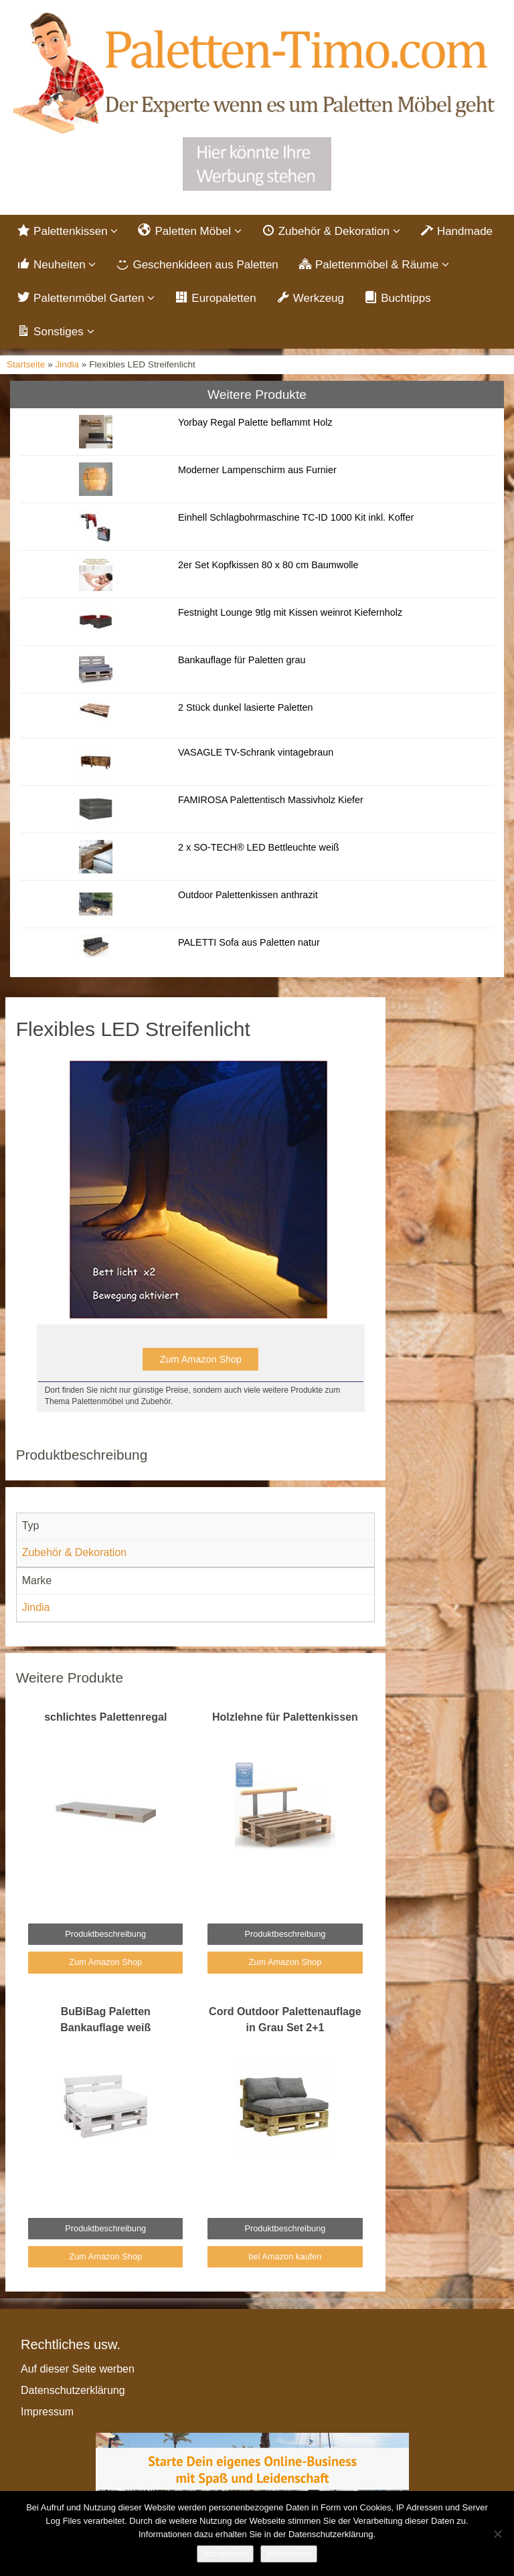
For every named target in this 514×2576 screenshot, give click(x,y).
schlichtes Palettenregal (105, 1717)
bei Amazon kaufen (284, 2256)
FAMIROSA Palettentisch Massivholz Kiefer (270, 799)
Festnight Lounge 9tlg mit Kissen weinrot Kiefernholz (290, 612)
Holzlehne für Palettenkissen (285, 1717)
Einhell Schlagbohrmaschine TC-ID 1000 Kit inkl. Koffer (296, 517)
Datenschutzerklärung (73, 2390)
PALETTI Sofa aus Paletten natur (249, 942)
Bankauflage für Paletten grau (241, 660)
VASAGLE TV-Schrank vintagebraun (255, 752)
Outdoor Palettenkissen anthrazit (248, 894)
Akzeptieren (225, 2554)
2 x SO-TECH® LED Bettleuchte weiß (258, 847)
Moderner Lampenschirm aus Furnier (257, 469)
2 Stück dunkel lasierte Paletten (245, 707)
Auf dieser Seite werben (78, 2369)
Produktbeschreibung (105, 1934)
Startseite (26, 364)
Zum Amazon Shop (201, 1359)
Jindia (68, 364)
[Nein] (497, 2534)
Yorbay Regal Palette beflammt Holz (255, 422)
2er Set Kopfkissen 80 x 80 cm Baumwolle (268, 565)
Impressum (47, 2411)
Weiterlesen (288, 2554)
